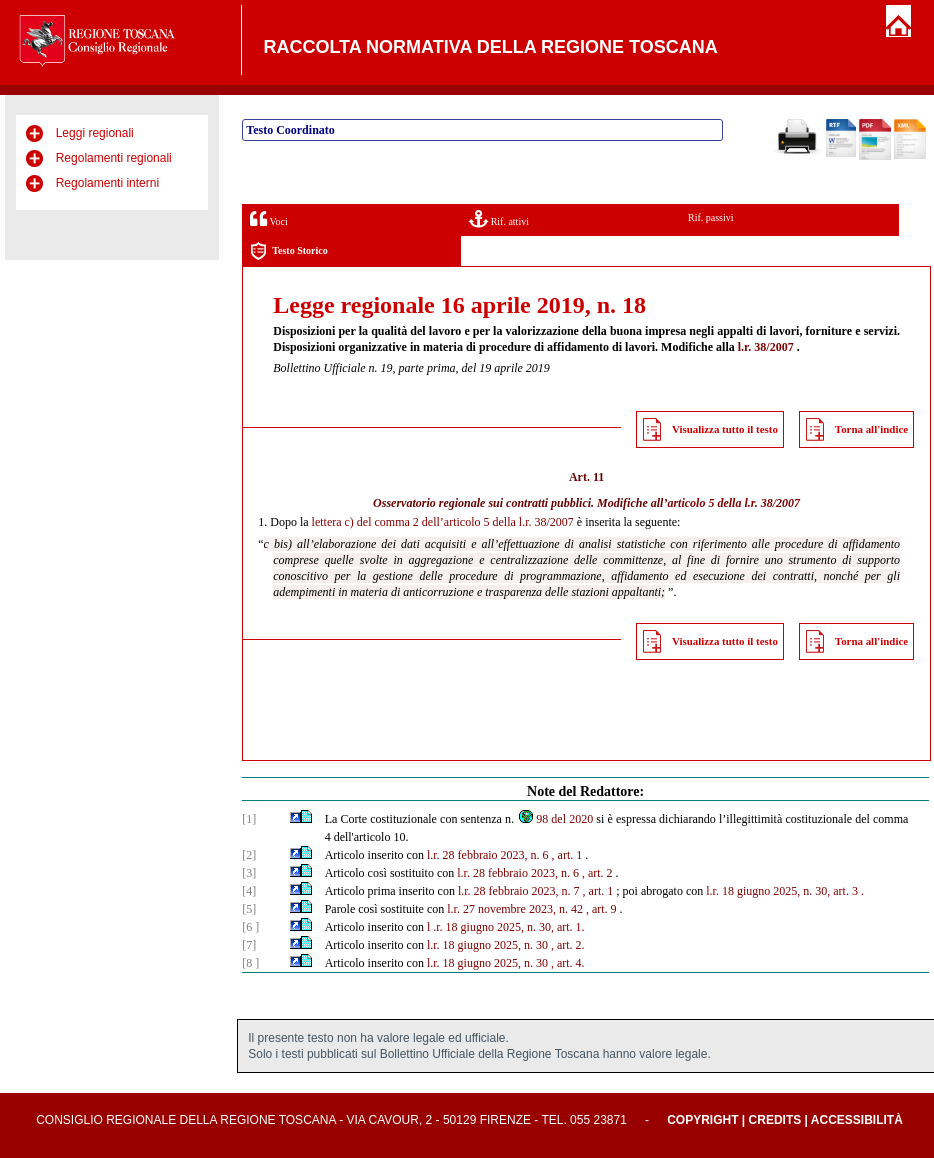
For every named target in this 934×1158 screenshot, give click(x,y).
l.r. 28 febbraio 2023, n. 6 (488, 855)
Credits (775, 1120)
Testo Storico (288, 251)
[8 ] (250, 963)
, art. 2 (597, 873)
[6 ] (250, 927)
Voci (268, 218)
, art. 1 (567, 855)
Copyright (702, 1120)
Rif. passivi (711, 217)
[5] (249, 909)
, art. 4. (568, 963)
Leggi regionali (95, 133)
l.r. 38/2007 (766, 347)
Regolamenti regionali (114, 158)
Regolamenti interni (107, 183)
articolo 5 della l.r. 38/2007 (733, 503)
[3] (249, 873)
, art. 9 (601, 909)
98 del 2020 (555, 819)
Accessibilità (857, 1120)
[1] (249, 819)
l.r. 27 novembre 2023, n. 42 (515, 909)
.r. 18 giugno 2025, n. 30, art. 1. (508, 927)
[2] (249, 855)
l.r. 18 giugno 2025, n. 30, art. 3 (782, 891)
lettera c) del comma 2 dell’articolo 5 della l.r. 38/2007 (443, 522)
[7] (249, 945)
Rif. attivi (499, 218)
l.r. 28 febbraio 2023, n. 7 (519, 891)
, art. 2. (568, 945)
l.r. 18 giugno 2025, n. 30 (487, 945)
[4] (249, 891)
